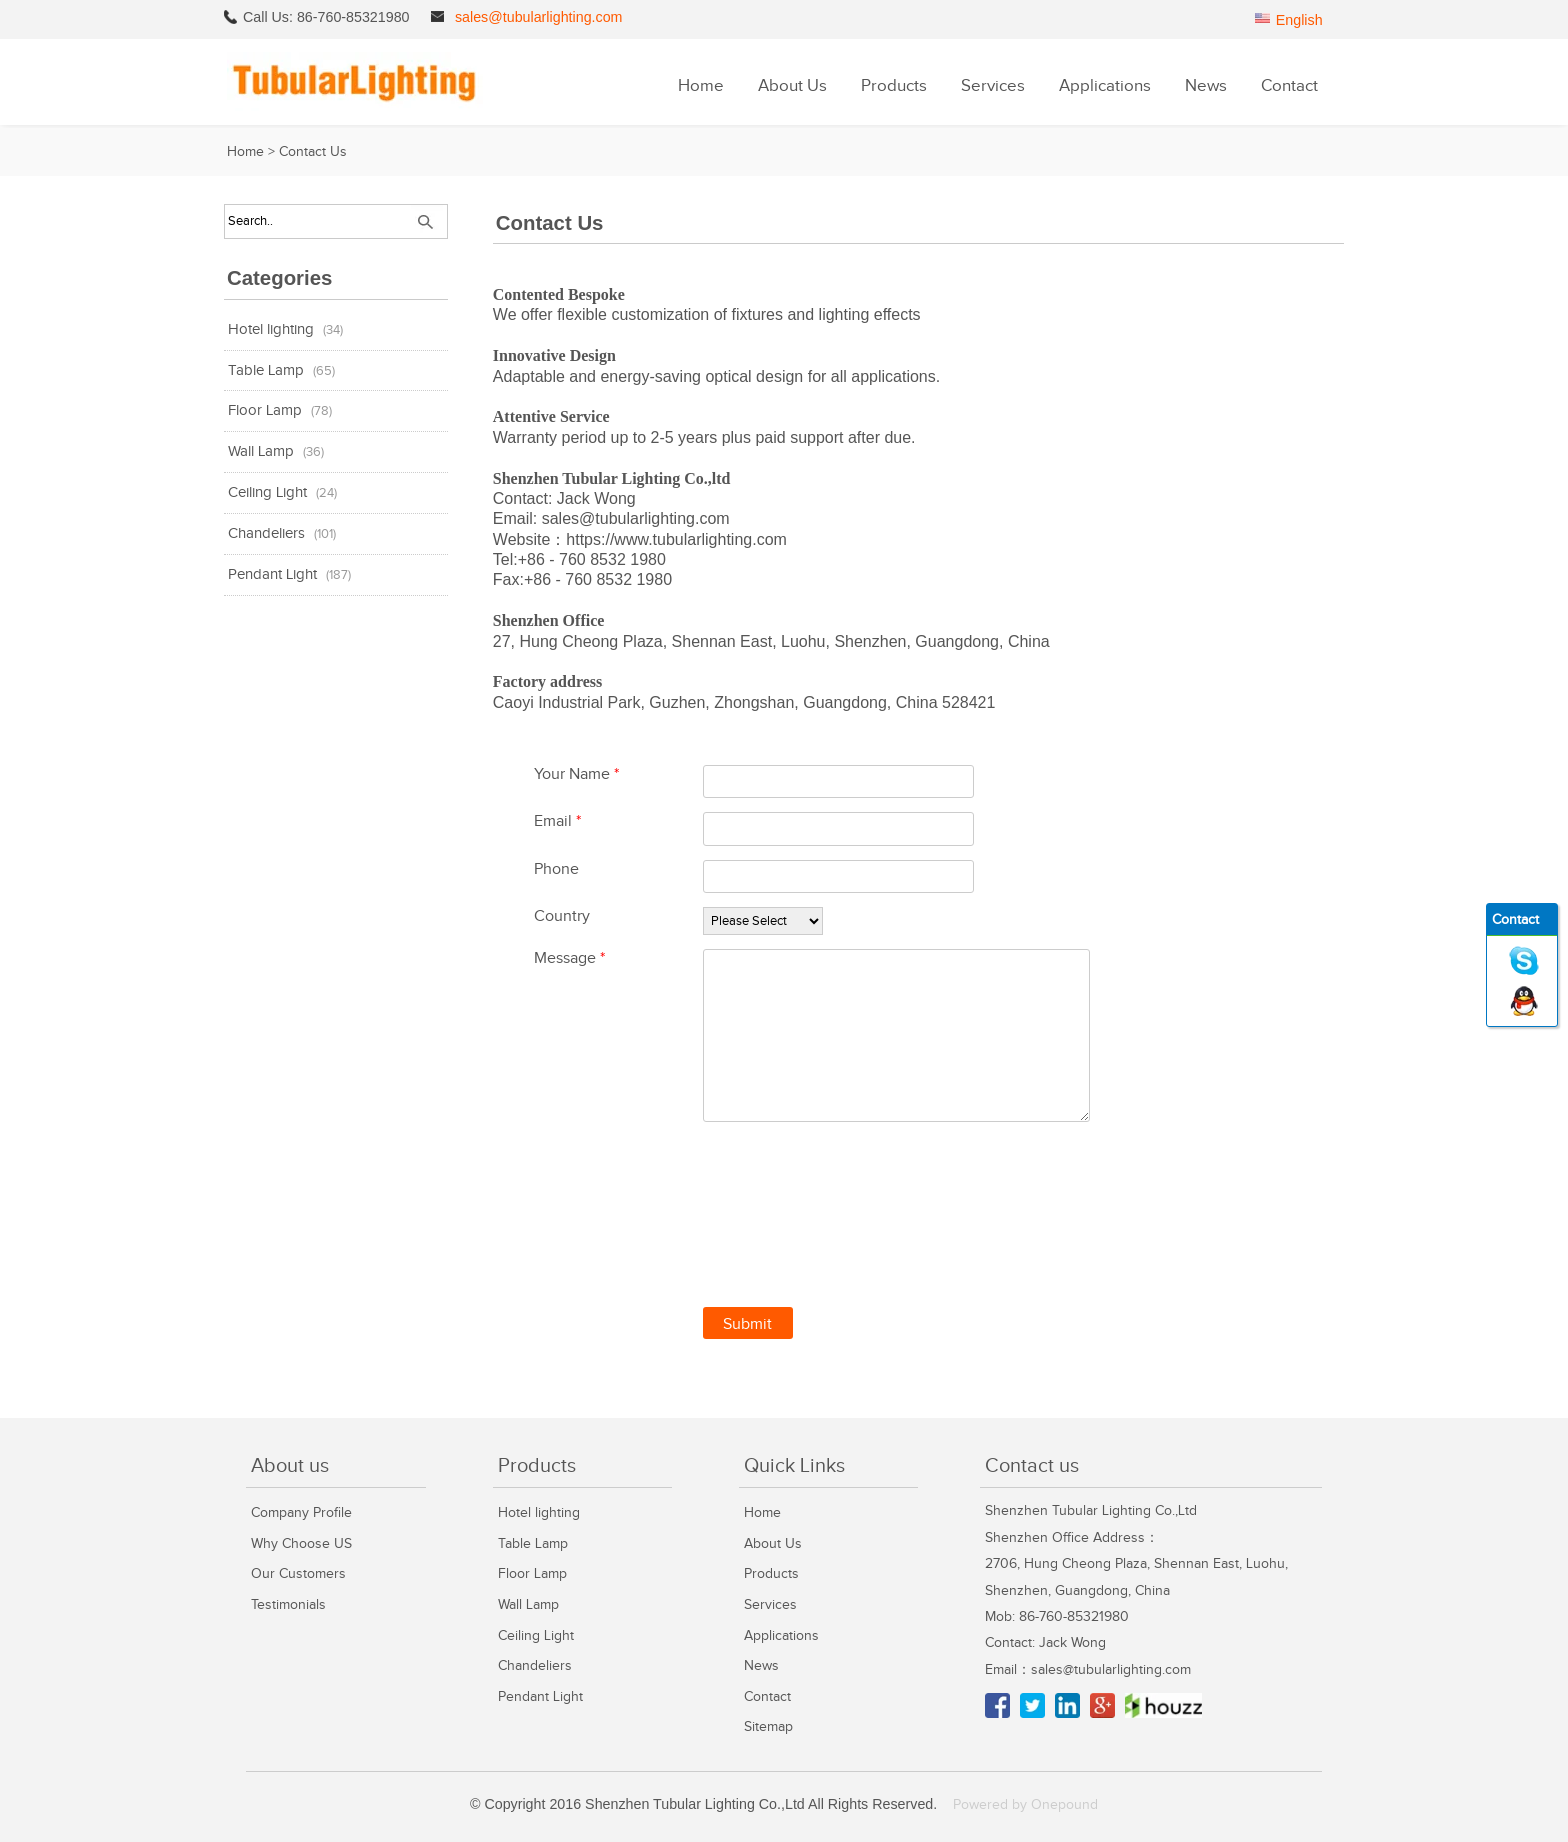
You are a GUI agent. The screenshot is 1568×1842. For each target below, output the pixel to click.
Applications (1105, 86)
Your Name (576, 774)
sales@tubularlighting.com (539, 17)
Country (562, 916)
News (1206, 86)
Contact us (1032, 1466)
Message (569, 958)
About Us (792, 86)
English (1299, 20)
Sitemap (768, 1726)
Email (557, 821)
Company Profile (301, 1512)
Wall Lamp (261, 451)
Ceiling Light (267, 492)
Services (993, 86)
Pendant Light (272, 574)
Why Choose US (301, 1543)
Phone (556, 869)
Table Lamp (266, 370)
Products (894, 86)
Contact (1289, 86)
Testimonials (288, 1604)
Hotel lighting (271, 329)
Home (701, 86)
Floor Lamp (265, 410)
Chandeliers (266, 533)
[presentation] (855, 1208)
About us (290, 1466)
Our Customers (298, 1573)
